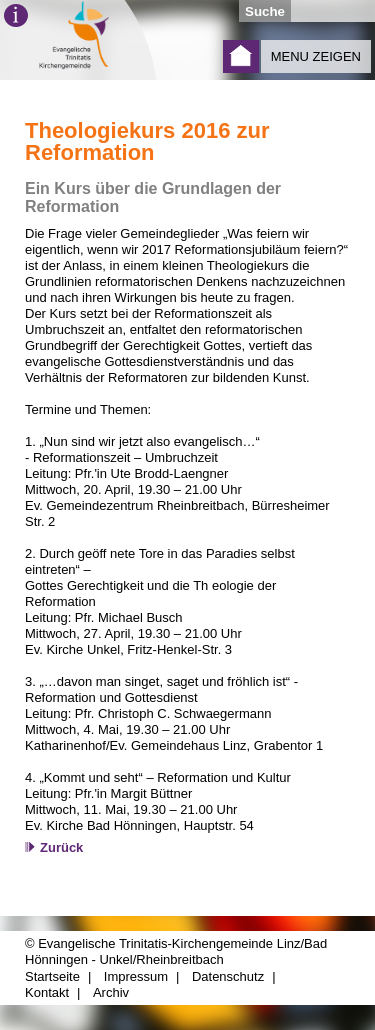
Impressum (136, 976)
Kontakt (47, 992)
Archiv (111, 992)
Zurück (61, 847)
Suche (265, 11)
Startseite (241, 56)
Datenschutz (228, 976)
